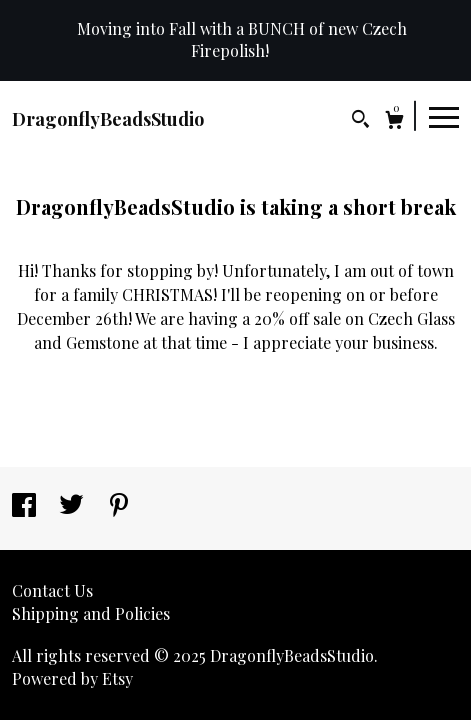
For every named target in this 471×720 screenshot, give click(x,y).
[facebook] (26, 506)
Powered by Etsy (72, 678)
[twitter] (73, 506)
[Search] (360, 121)
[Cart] (394, 122)
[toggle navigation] (444, 116)
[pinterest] (119, 506)
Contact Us (52, 590)
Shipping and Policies (91, 613)
